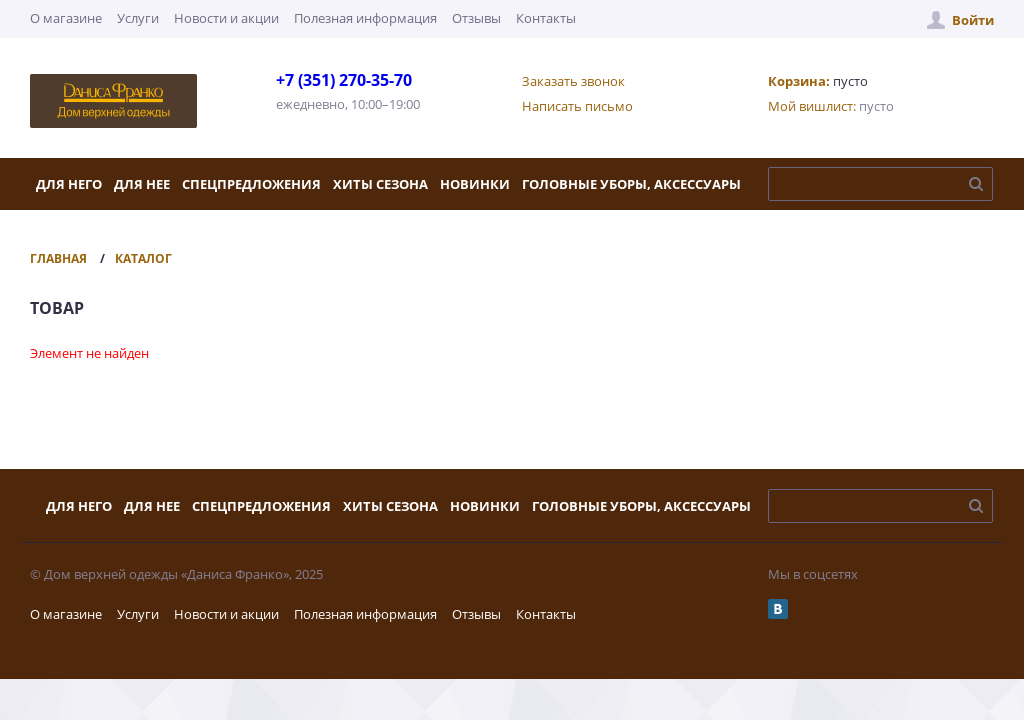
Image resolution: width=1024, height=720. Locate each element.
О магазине (66, 18)
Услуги (138, 18)
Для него (69, 184)
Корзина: (799, 81)
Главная (58, 258)
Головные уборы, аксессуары (631, 184)
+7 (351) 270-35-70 (344, 80)
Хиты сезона (380, 184)
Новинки (475, 184)
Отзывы (476, 18)
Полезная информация (365, 18)
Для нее (142, 184)
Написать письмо (577, 106)
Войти (973, 20)
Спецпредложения (251, 184)
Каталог (143, 258)
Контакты (546, 18)
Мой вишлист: (812, 106)
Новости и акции (226, 18)
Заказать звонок (573, 81)
